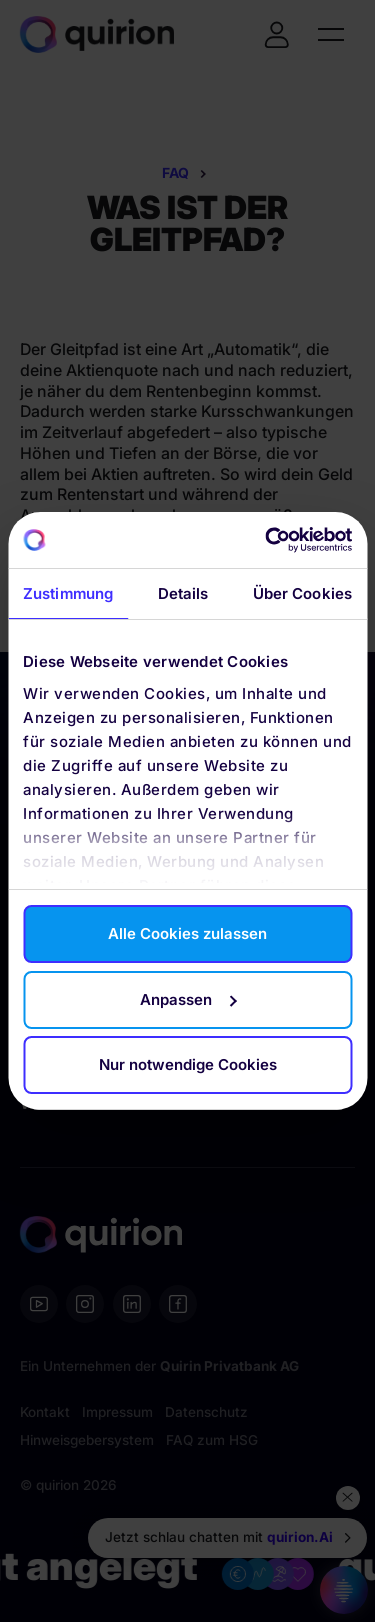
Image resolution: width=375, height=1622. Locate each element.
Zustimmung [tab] (68, 593)
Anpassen (188, 999)
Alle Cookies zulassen (187, 933)
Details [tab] (183, 593)
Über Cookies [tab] (302, 593)
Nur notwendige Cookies (188, 1064)
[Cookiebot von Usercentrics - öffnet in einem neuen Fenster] (267, 540)
